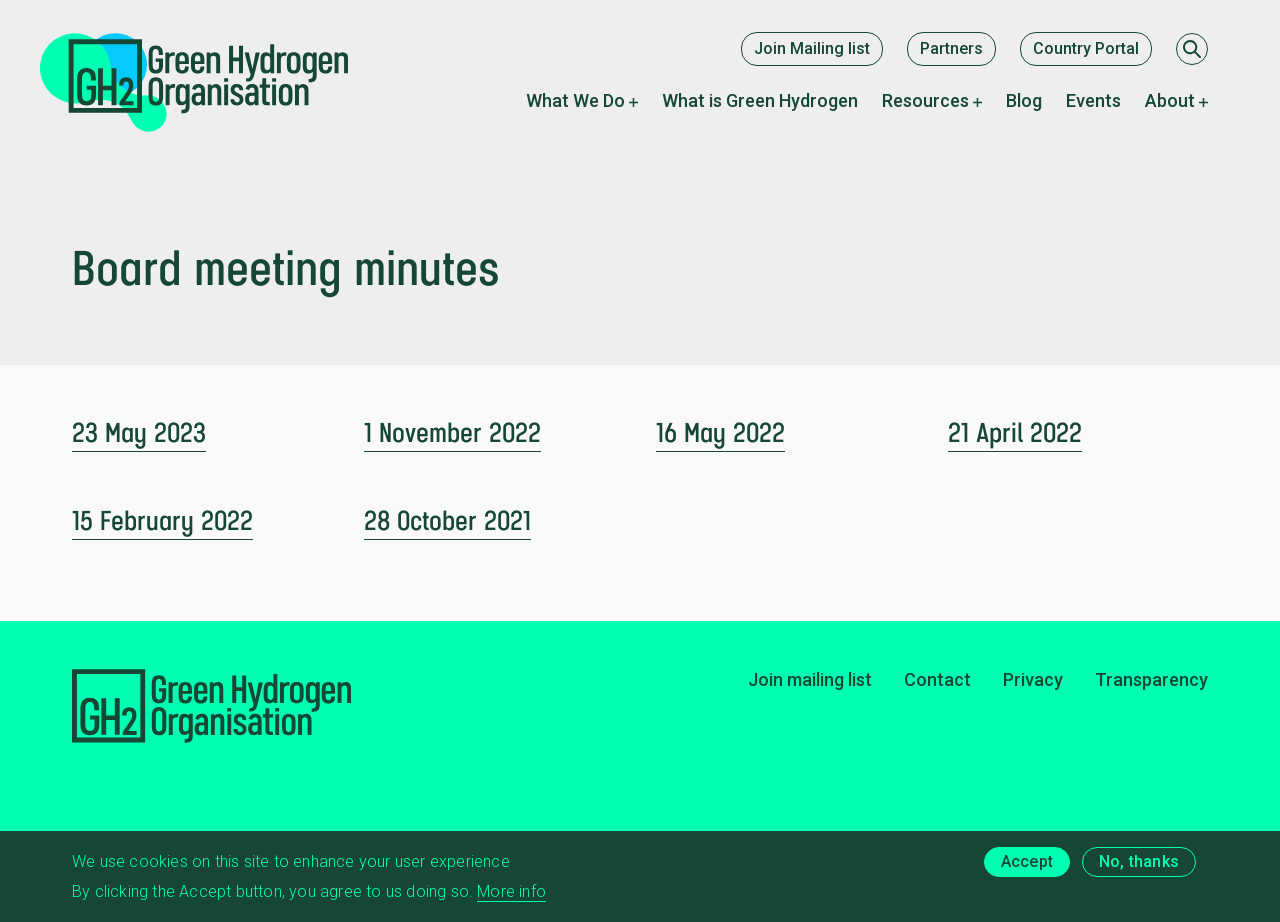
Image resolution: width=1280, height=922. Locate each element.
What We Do (575, 100)
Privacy (1033, 679)
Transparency (1151, 679)
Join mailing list (810, 679)
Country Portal (1086, 48)
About (1170, 100)
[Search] (1192, 49)
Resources (925, 100)
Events (1093, 100)
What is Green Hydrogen (760, 100)
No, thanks (1139, 870)
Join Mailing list (812, 48)
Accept (1027, 870)
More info (511, 900)
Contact (937, 679)
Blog (1024, 100)
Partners (951, 48)
